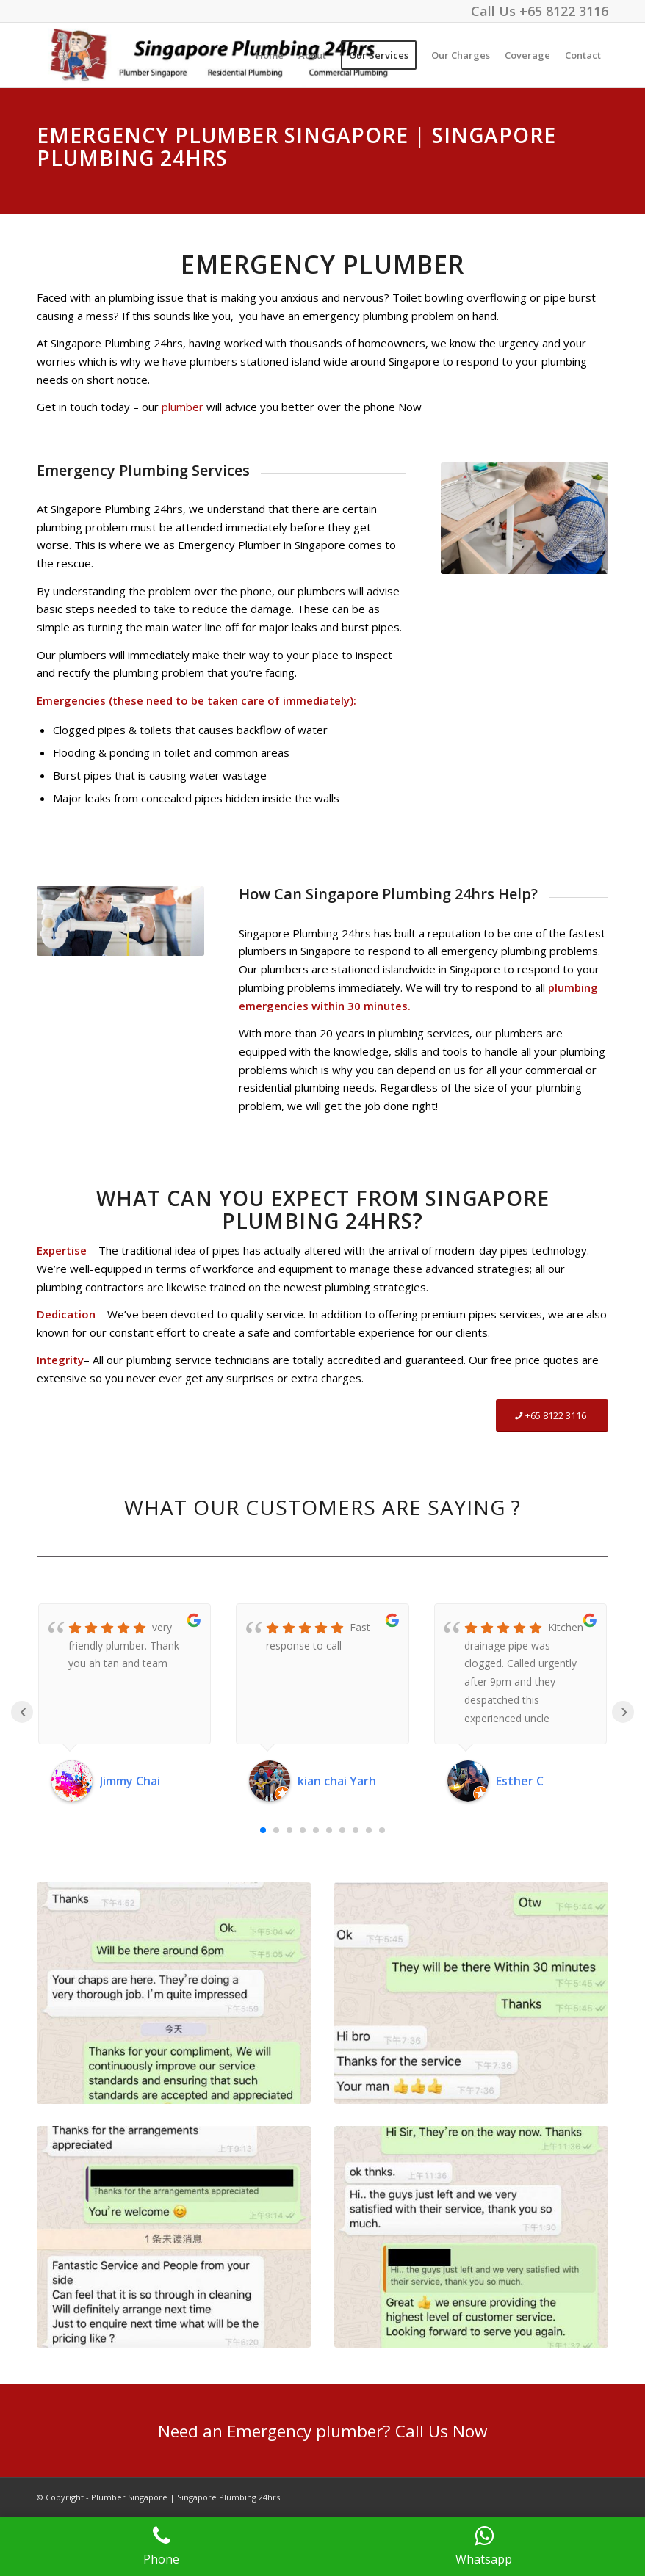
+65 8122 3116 (563, 11)
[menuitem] (269, 55)
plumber (182, 406)
